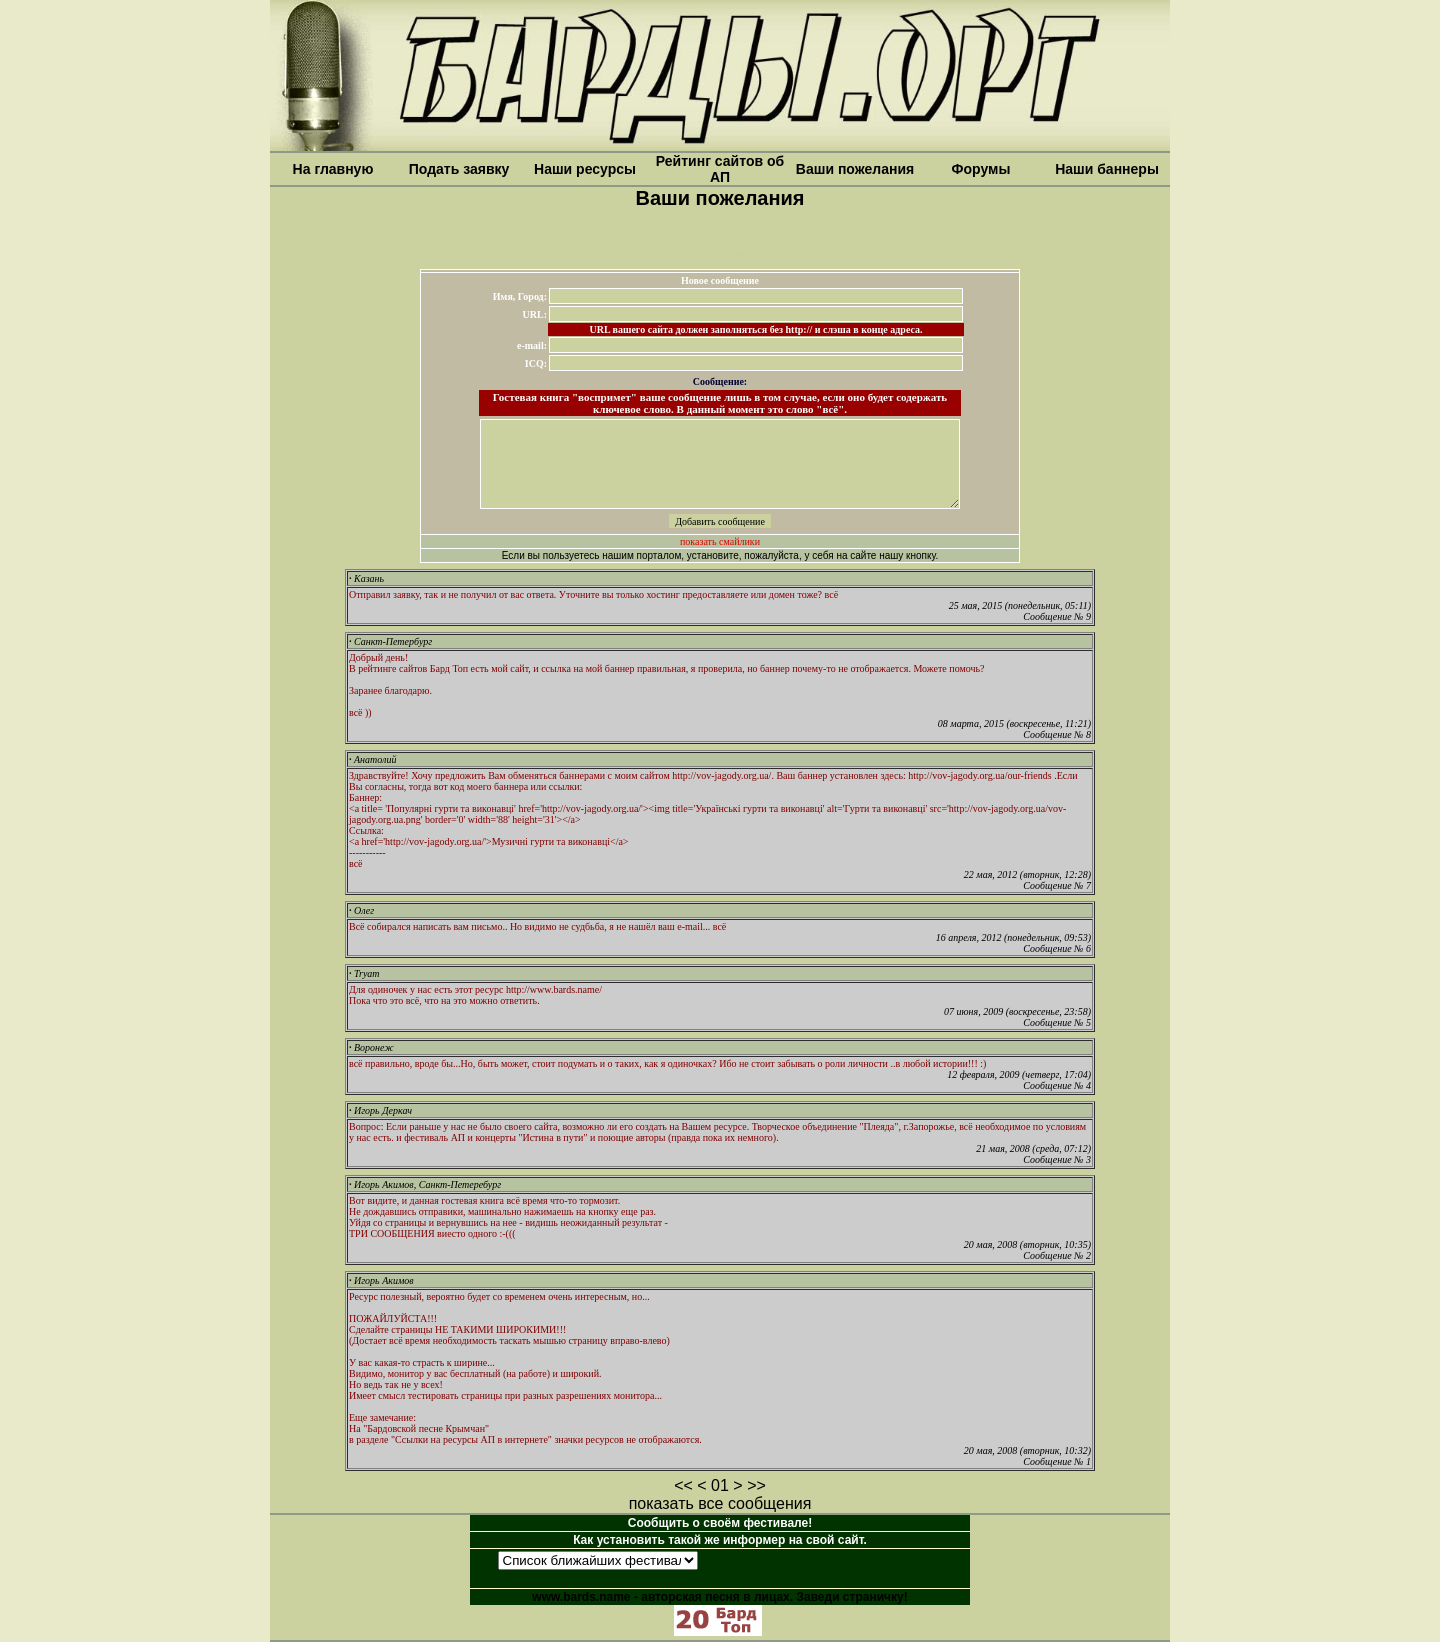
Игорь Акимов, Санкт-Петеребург (425, 1184)
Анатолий (372, 759)
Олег (361, 910)
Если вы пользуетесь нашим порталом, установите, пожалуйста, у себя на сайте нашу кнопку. (720, 555)
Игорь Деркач (380, 1110)
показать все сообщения (720, 1503)
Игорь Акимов (381, 1280)
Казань (366, 578)
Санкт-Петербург (390, 641)
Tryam (364, 973)
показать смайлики (720, 541)
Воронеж (371, 1047)
